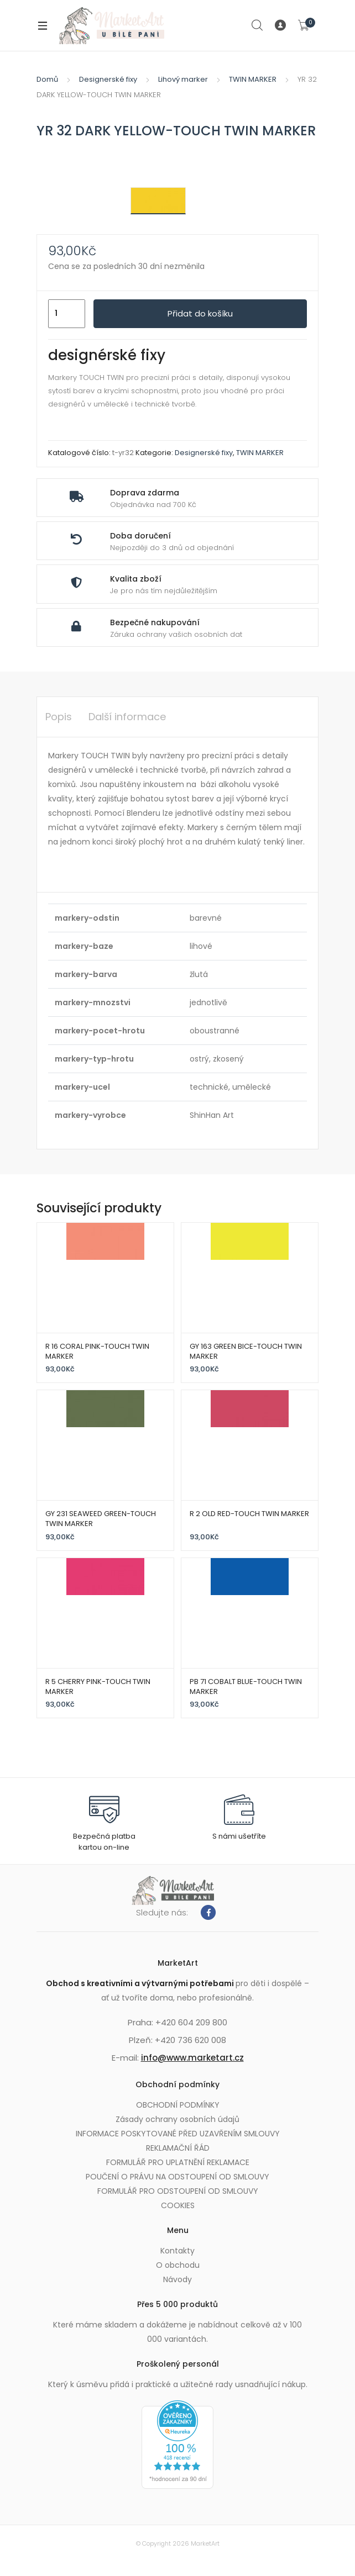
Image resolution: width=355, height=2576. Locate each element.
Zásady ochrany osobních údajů (177, 2119)
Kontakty (177, 2250)
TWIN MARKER (252, 79)
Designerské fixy (108, 79)
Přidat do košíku (200, 313)
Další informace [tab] (127, 717)
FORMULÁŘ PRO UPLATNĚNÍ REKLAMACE (177, 2162)
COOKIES (178, 2205)
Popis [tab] (58, 717)
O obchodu (178, 2265)
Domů (47, 79)
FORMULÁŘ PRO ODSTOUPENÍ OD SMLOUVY (177, 2191)
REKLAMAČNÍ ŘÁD (178, 2147)
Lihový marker (183, 79)
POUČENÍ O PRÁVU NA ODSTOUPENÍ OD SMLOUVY (177, 2176)
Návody (177, 2279)
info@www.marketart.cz (192, 2057)
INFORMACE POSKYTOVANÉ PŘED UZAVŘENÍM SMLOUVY (178, 2133)
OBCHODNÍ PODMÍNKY (178, 2104)
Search (258, 25)
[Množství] (66, 313)
